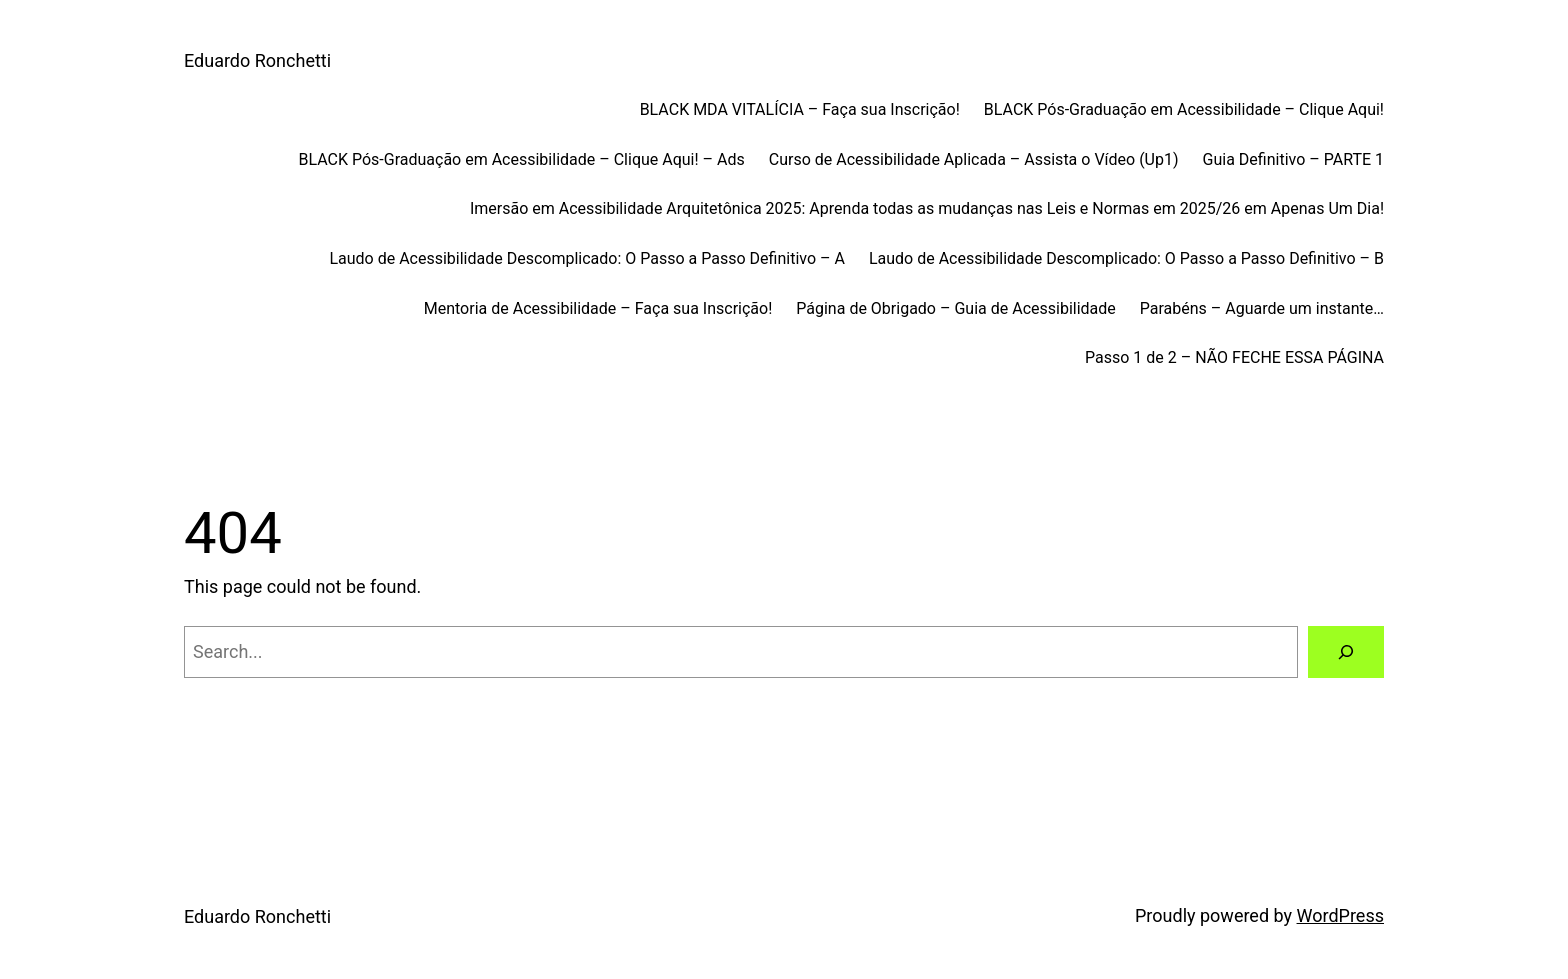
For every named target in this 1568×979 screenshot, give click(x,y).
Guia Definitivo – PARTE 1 (1293, 159)
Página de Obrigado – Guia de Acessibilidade (956, 308)
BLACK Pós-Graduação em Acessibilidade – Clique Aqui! (1184, 109)
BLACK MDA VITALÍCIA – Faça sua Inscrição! (800, 109)
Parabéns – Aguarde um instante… (1262, 308)
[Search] (1346, 652)
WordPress (1340, 915)
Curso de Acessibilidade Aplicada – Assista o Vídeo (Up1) (974, 159)
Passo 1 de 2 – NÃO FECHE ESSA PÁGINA (1234, 357)
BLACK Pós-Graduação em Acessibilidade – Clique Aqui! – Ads (521, 159)
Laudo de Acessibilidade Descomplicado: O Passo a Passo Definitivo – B (1126, 258)
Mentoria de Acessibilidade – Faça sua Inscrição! (598, 308)
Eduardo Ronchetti (257, 60)
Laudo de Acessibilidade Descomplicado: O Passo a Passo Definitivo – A (587, 258)
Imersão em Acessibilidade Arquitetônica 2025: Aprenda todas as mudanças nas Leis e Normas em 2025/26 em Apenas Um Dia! (927, 208)
